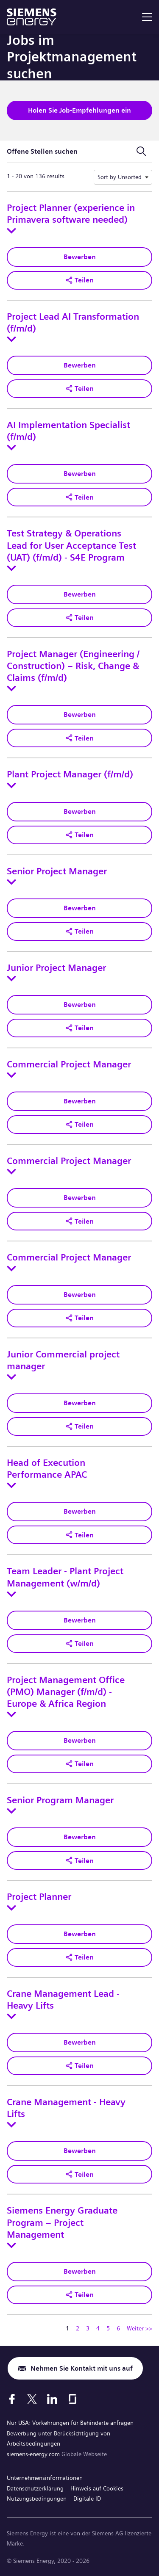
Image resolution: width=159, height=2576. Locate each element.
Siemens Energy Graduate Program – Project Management (62, 2222)
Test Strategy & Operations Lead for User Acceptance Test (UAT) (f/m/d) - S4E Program (71, 545)
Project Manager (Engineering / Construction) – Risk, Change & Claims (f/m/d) (73, 666)
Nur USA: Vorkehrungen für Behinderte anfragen (70, 2422)
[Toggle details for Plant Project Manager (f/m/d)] (11, 785)
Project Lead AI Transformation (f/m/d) (73, 322)
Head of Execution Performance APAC (47, 1468)
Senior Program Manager (60, 1800)
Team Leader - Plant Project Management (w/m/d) (65, 1577)
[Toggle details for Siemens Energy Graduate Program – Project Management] (11, 2245)
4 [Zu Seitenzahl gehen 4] (98, 2328)
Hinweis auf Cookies (96, 2488)
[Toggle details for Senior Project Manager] (11, 882)
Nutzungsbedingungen (37, 2498)
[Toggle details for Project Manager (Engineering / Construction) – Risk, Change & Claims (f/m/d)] (11, 688)
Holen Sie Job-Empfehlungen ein (79, 110)
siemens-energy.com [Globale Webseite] (34, 2454)
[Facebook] (12, 2399)
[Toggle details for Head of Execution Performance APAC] (11, 1485)
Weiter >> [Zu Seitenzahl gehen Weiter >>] (139, 2328)
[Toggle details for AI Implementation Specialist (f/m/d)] (11, 447)
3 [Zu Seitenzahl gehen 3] (87, 2328)
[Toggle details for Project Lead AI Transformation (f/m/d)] (11, 339)
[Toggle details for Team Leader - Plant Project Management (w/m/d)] (11, 1594)
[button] (79, 280)
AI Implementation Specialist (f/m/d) (68, 431)
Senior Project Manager (57, 871)
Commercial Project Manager (69, 1064)
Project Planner (39, 1896)
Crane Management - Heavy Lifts (66, 2108)
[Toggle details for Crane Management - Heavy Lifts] (11, 2124)
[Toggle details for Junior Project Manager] (11, 978)
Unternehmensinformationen (45, 2477)
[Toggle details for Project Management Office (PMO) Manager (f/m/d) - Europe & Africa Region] (11, 1714)
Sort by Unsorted (120, 177)
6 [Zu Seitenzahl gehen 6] (118, 2328)
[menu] (147, 17)
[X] (32, 2399)
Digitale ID (87, 2498)
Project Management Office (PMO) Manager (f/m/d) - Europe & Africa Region (66, 1692)
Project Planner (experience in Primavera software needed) (71, 213)
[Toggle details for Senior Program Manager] (11, 1811)
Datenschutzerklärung (35, 2488)
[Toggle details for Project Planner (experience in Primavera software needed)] (11, 230)
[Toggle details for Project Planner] (11, 1908)
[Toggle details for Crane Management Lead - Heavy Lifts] (11, 2016)
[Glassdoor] (72, 2399)
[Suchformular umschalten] (141, 152)
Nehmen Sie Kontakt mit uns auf (82, 2368)
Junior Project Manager (56, 967)
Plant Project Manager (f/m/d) (70, 774)
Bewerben (80, 257)
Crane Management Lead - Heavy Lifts (63, 1999)
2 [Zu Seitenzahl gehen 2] (77, 2328)
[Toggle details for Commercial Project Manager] (11, 1075)
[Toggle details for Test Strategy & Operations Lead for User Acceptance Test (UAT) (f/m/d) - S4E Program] (11, 568)
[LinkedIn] (52, 2399)
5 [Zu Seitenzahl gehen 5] (108, 2328)
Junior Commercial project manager (63, 1360)
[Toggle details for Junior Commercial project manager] (11, 1377)
